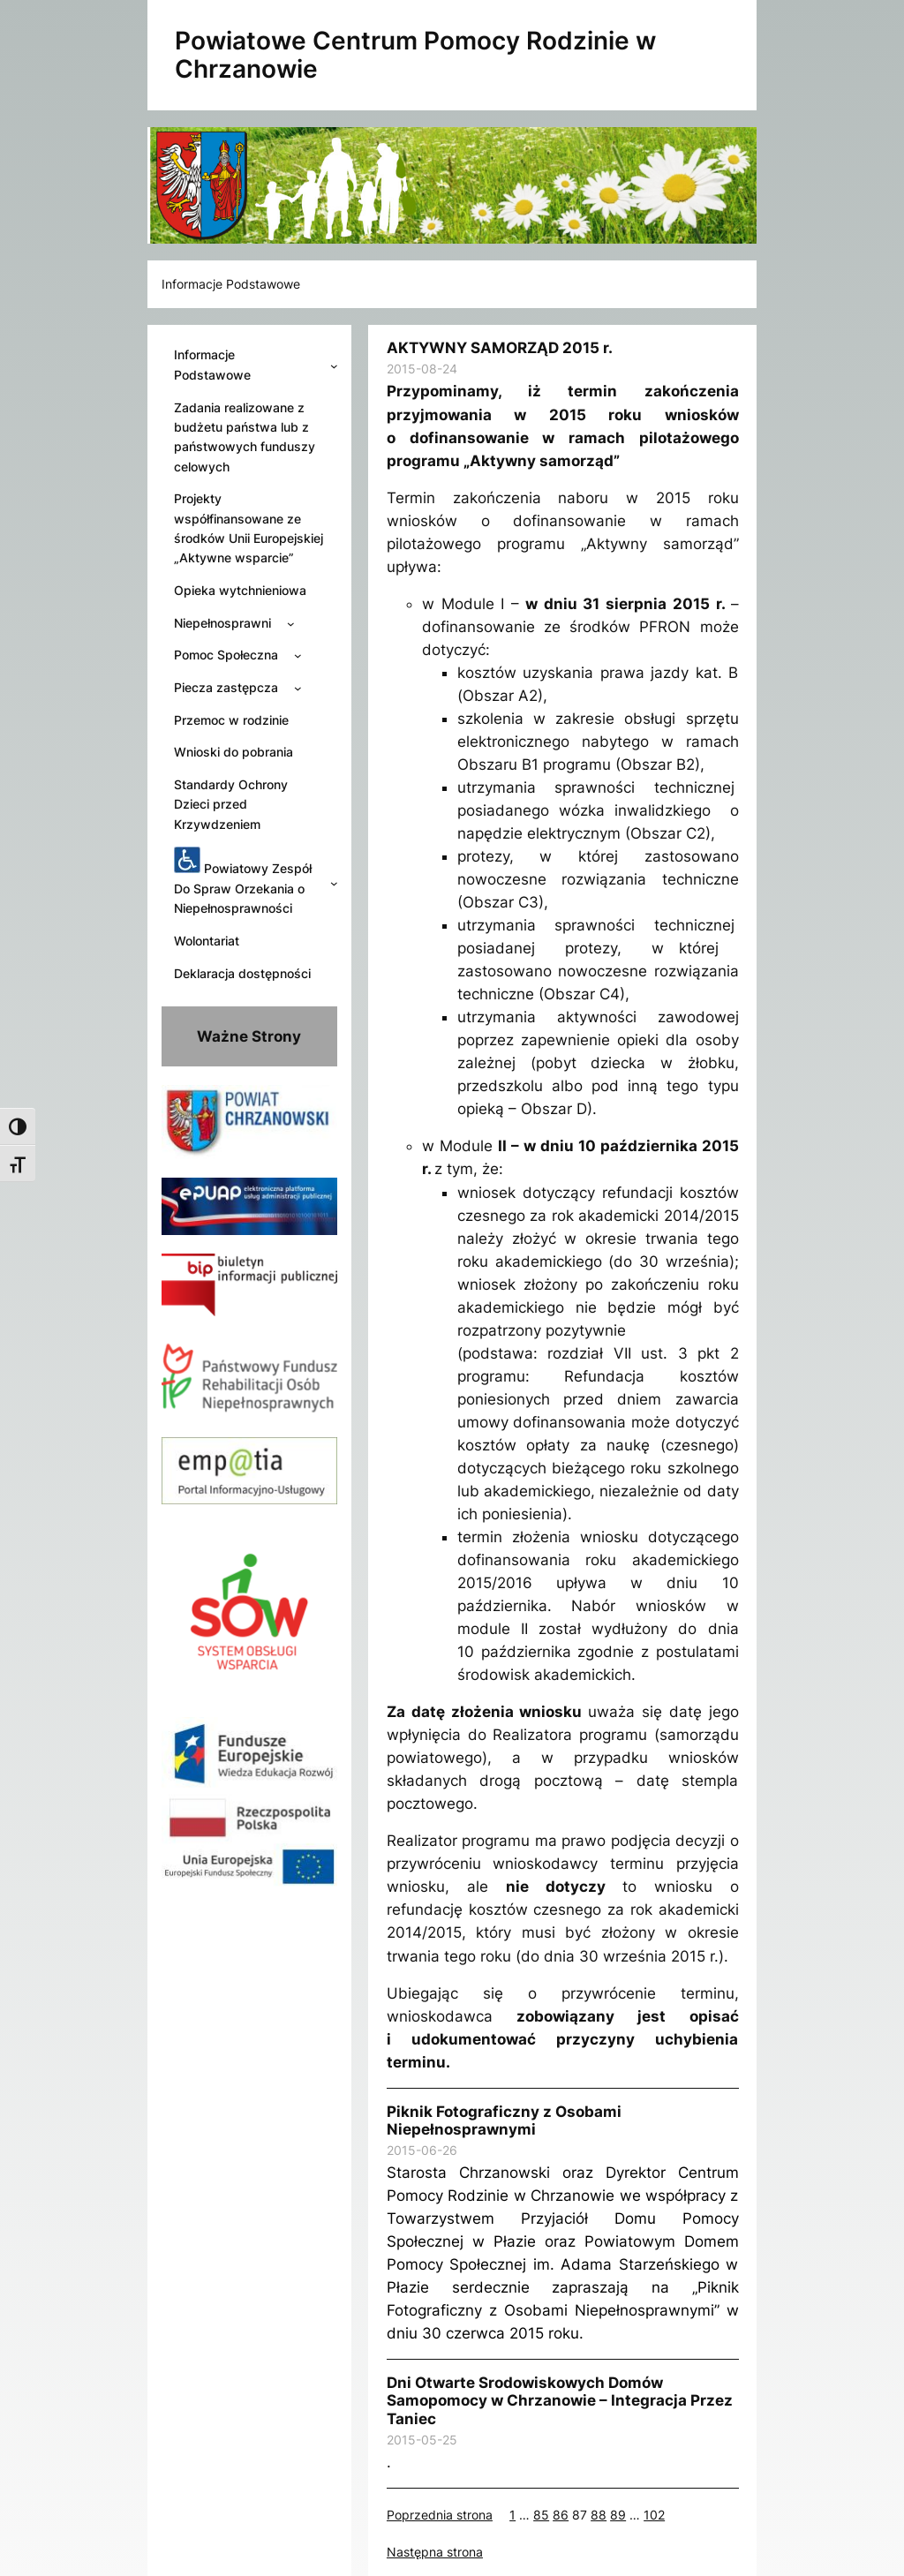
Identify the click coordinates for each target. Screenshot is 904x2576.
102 (654, 2514)
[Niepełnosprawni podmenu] (291, 623)
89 (618, 2514)
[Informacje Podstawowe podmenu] (334, 366)
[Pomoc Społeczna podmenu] (298, 655)
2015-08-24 (422, 368)
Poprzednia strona (440, 2514)
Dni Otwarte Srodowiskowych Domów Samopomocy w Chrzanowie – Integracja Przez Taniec (560, 2400)
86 (561, 2514)
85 (541, 2514)
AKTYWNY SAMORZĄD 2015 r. (500, 348)
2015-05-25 (422, 2439)
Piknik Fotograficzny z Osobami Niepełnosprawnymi (504, 2120)
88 (598, 2514)
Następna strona (435, 2551)
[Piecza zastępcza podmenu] (298, 688)
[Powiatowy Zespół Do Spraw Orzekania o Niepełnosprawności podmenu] (334, 883)
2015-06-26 (422, 2150)
